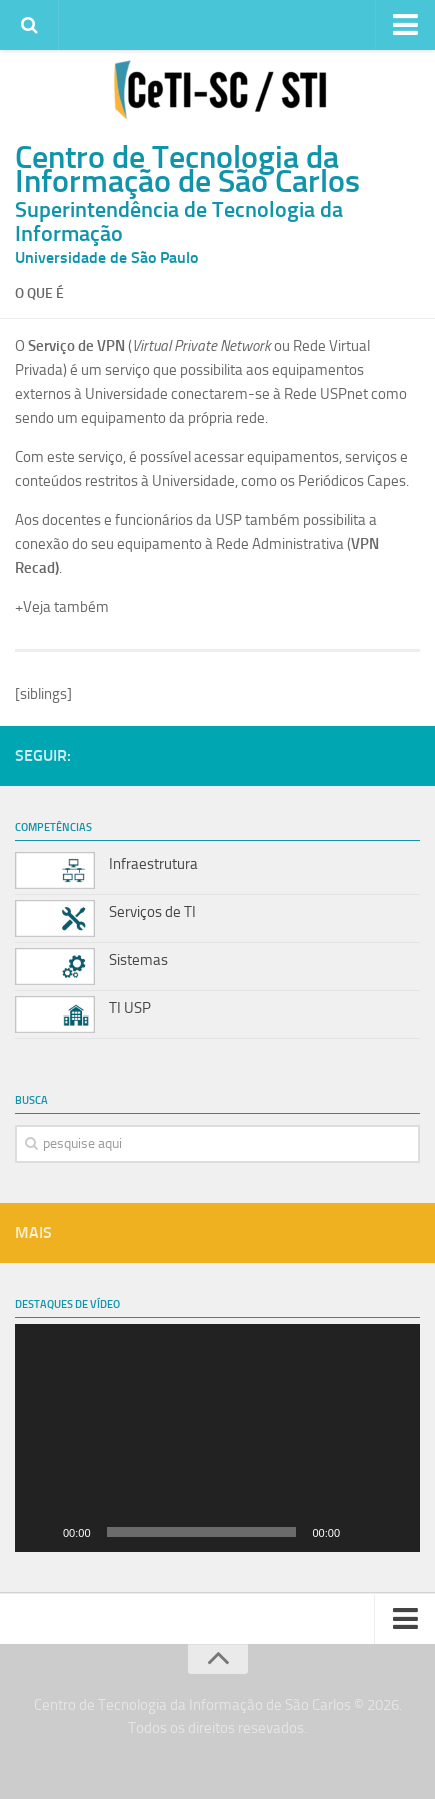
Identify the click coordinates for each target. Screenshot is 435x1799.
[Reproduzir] (41, 1532)
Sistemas (138, 960)
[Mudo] (362, 1532)
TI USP (130, 1008)
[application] (217, 1438)
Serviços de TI (152, 912)
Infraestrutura (153, 864)
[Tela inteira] (394, 1532)
